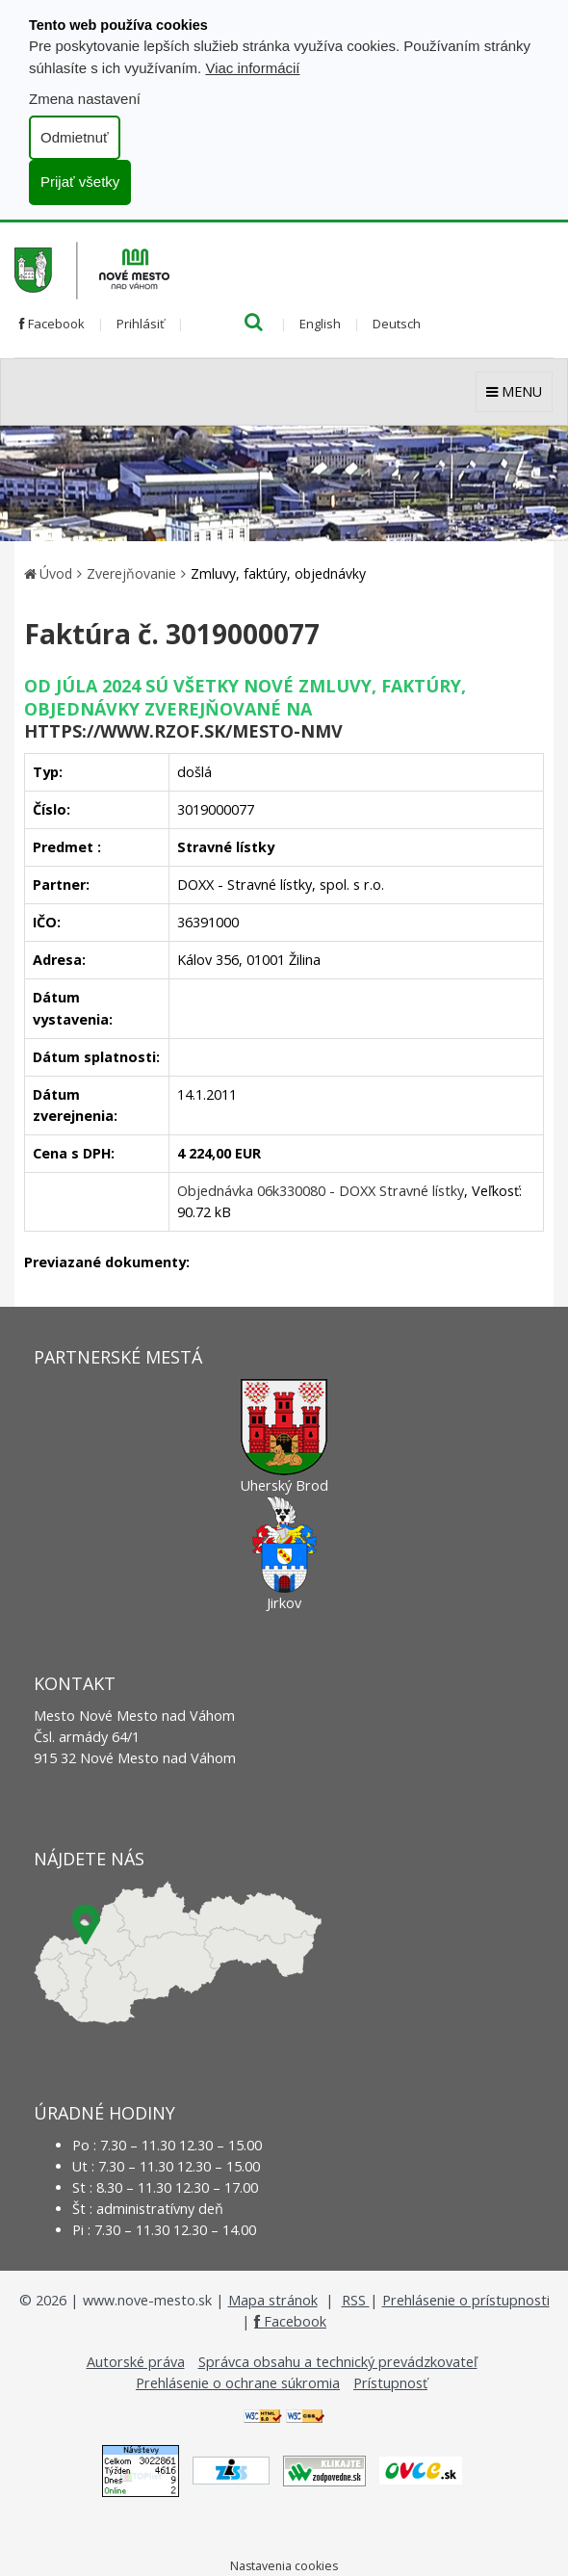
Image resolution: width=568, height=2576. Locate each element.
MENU (514, 391)
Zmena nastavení (85, 99)
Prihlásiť (140, 323)
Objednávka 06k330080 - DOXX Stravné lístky (320, 1191)
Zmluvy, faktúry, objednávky (278, 573)
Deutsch (397, 323)
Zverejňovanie (131, 573)
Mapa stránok (273, 2300)
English (320, 323)
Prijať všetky (79, 181)
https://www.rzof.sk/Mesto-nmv (183, 730)
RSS (356, 2300)
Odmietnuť (74, 137)
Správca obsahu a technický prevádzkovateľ (338, 2362)
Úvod (55, 573)
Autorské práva (136, 2362)
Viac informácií (252, 68)
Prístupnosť (390, 2383)
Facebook (52, 323)
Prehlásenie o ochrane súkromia (238, 2383)
